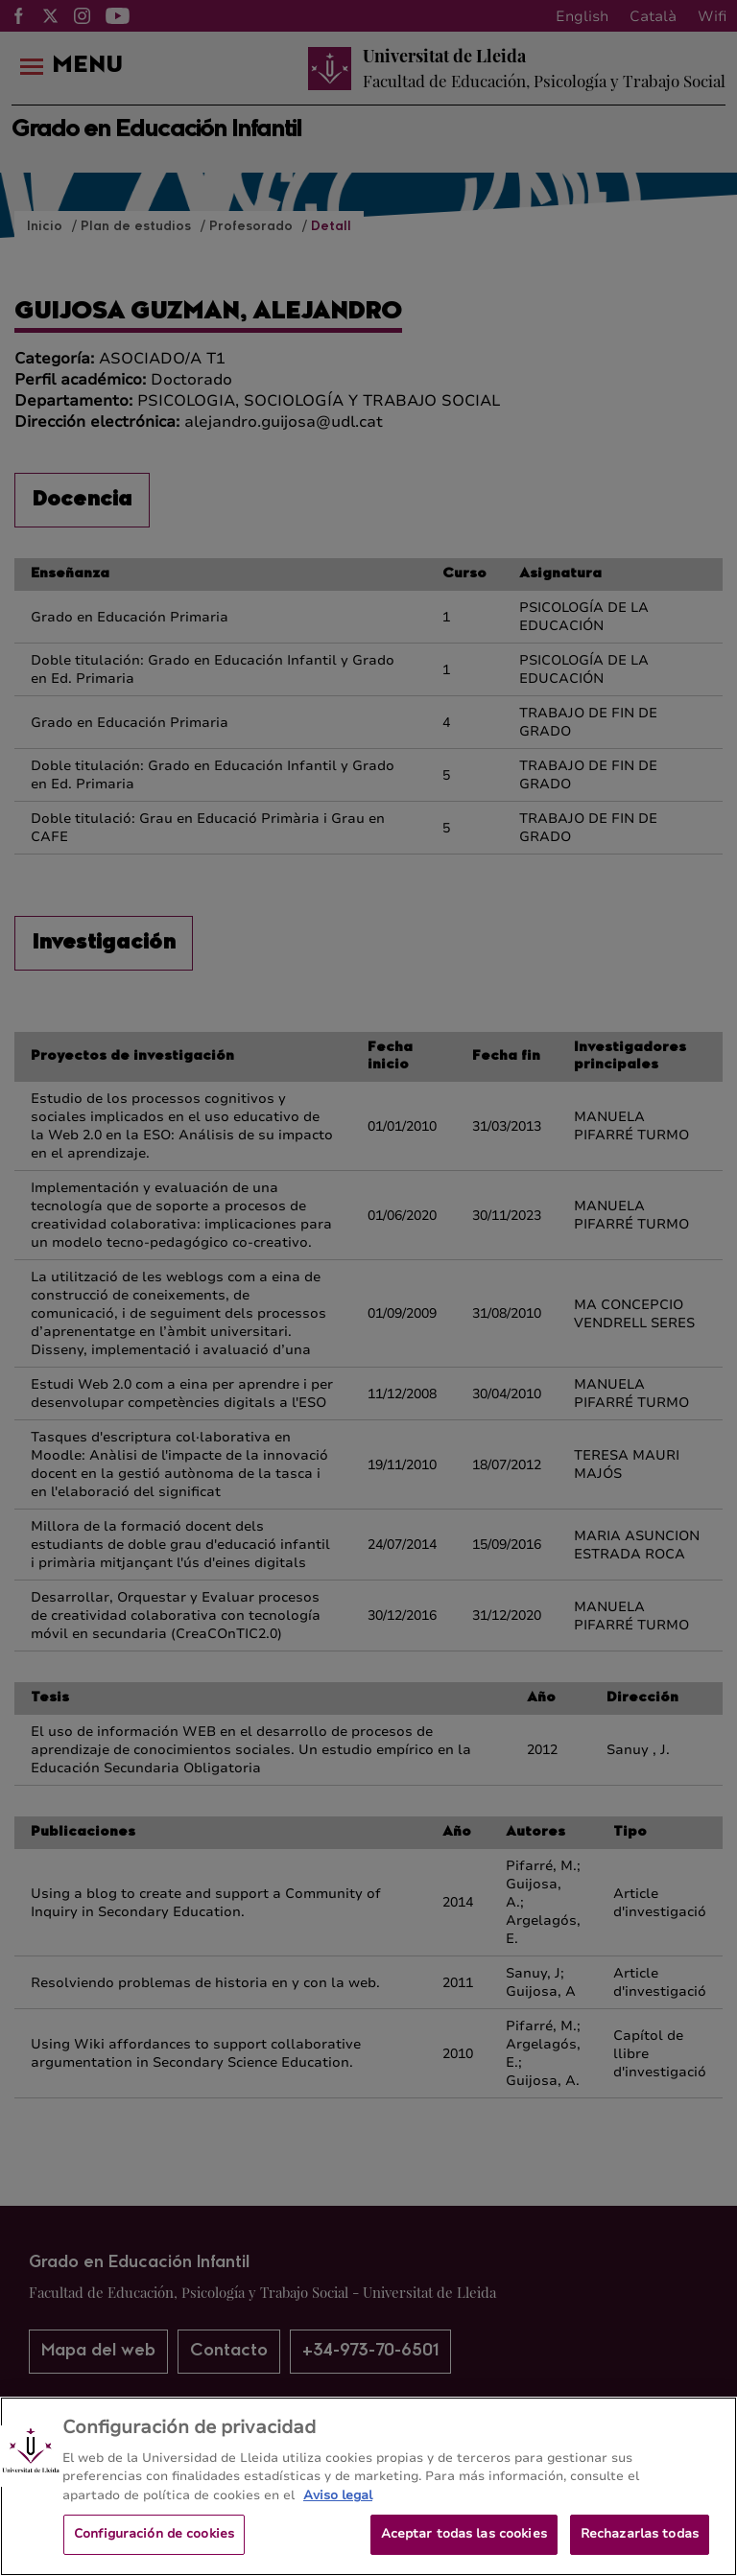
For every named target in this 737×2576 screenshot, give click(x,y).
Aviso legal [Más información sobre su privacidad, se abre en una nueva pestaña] (337, 2531)
